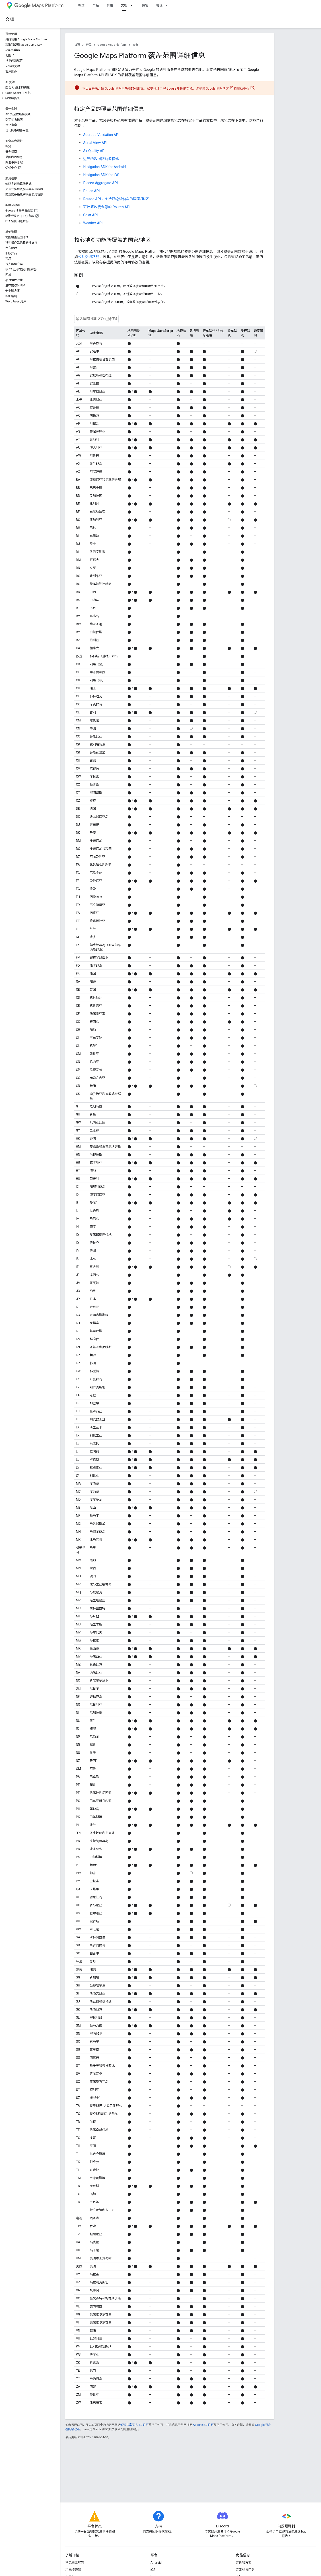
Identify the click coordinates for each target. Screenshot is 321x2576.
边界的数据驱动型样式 (101, 159)
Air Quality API (94, 151)
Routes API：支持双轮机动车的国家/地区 (116, 199)
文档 (9, 19)
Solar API (90, 215)
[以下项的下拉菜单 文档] (132, 5)
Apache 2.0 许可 (203, 2424)
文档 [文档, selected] (124, 5)
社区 (159, 5)
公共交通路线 (88, 257)
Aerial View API (95, 143)
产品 (96, 5)
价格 (110, 5)
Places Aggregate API (100, 183)
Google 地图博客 (217, 88)
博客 (145, 5)
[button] (29, 93)
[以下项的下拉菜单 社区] (168, 5)
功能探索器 (73, 2570)
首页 (77, 44)
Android (156, 2562)
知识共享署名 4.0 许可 (134, 2424)
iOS (152, 2570)
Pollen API (91, 191)
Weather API (93, 223)
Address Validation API (101, 135)
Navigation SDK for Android (104, 167)
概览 (81, 5)
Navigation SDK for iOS (101, 175)
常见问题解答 (74, 2562)
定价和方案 (243, 2562)
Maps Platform (39, 5)
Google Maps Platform (112, 44)
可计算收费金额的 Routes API (106, 207)
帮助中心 (243, 88)
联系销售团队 (245, 2570)
